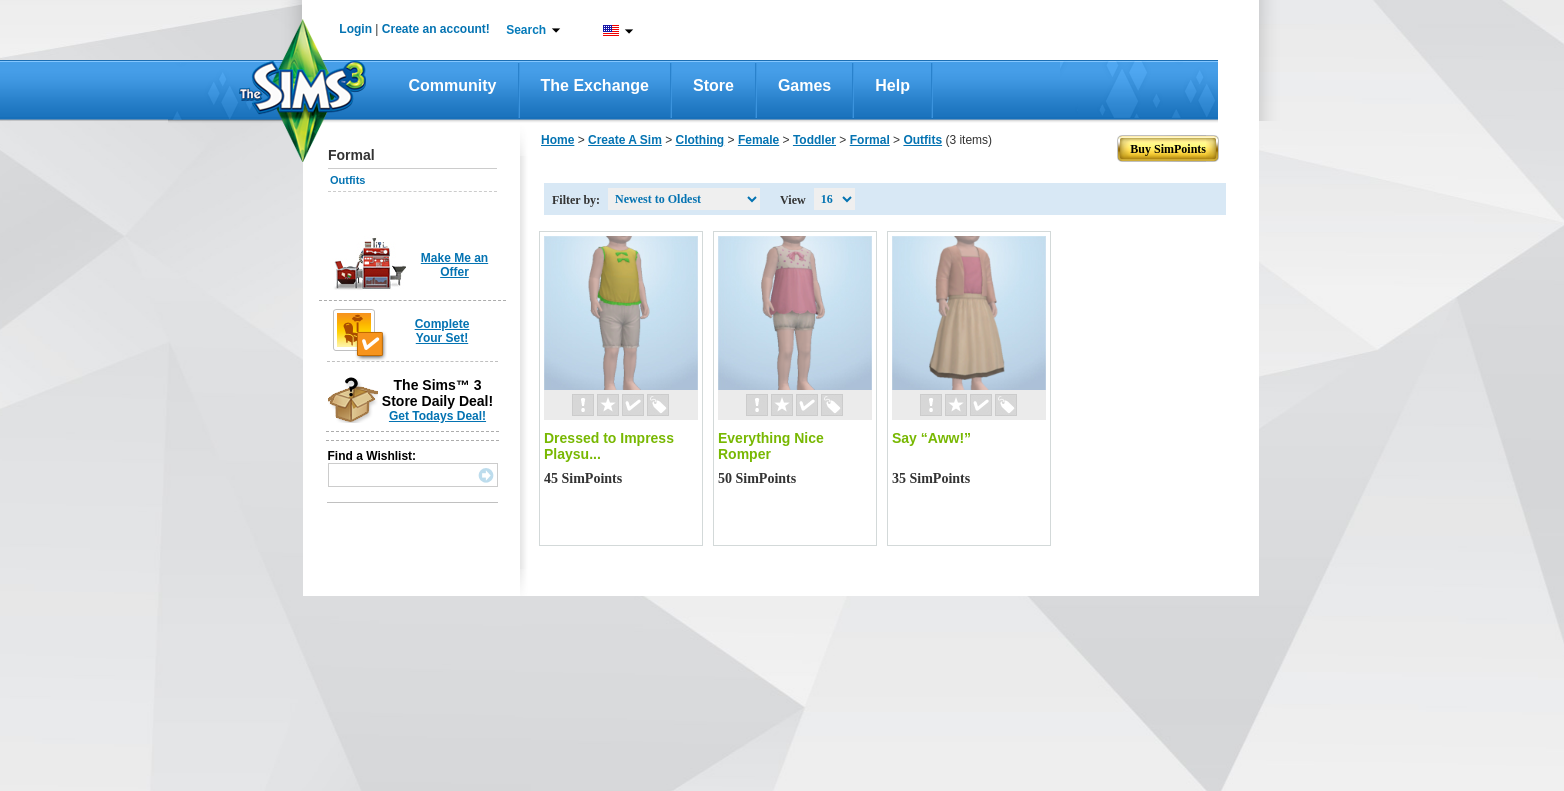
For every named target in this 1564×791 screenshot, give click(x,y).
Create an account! (436, 29)
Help (892, 85)
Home (557, 140)
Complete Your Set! (442, 331)
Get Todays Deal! (437, 416)
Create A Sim (625, 140)
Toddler (814, 140)
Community (453, 85)
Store (713, 85)
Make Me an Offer (454, 265)
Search (526, 30)
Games (804, 85)
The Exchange (595, 85)
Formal (870, 140)
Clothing (700, 140)
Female (758, 140)
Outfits (347, 180)
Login (355, 29)
